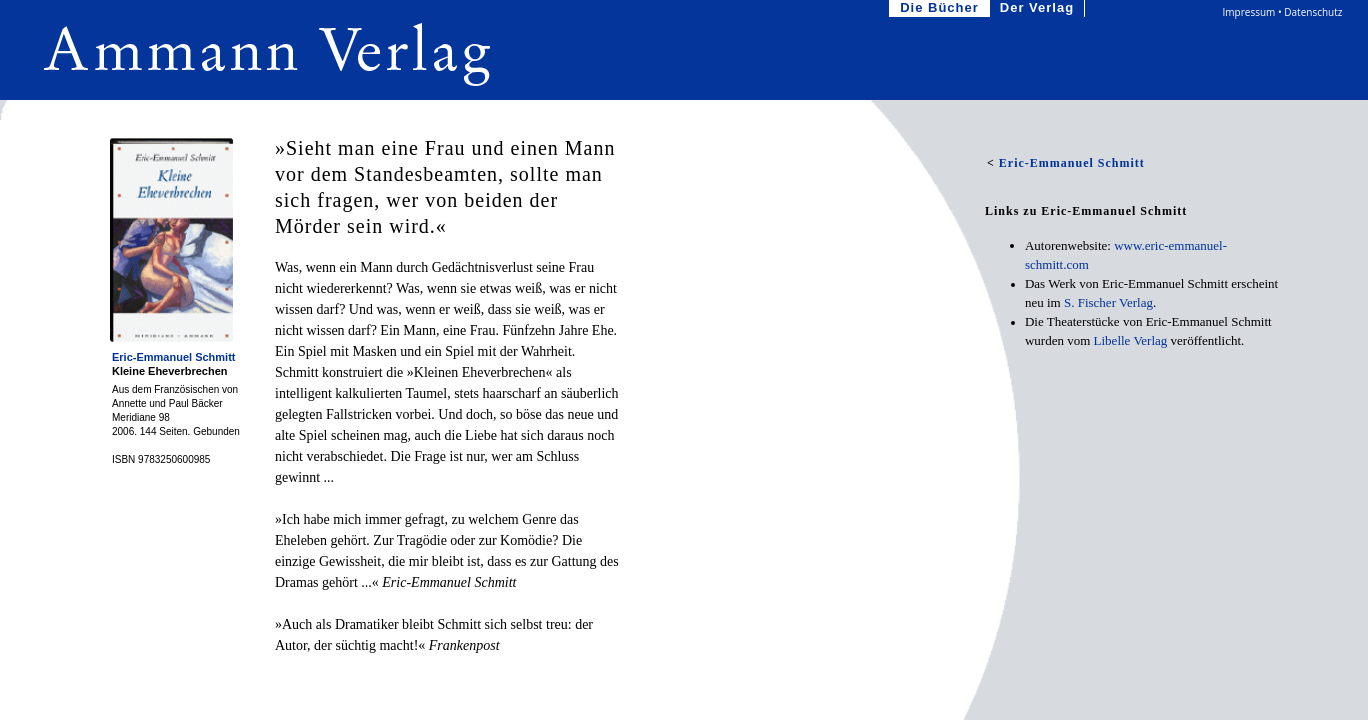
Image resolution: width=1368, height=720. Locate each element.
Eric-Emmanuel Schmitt (173, 357)
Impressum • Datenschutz (1283, 12)
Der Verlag (1039, 8)
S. (1108, 302)
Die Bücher (941, 8)
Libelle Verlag (1131, 340)
